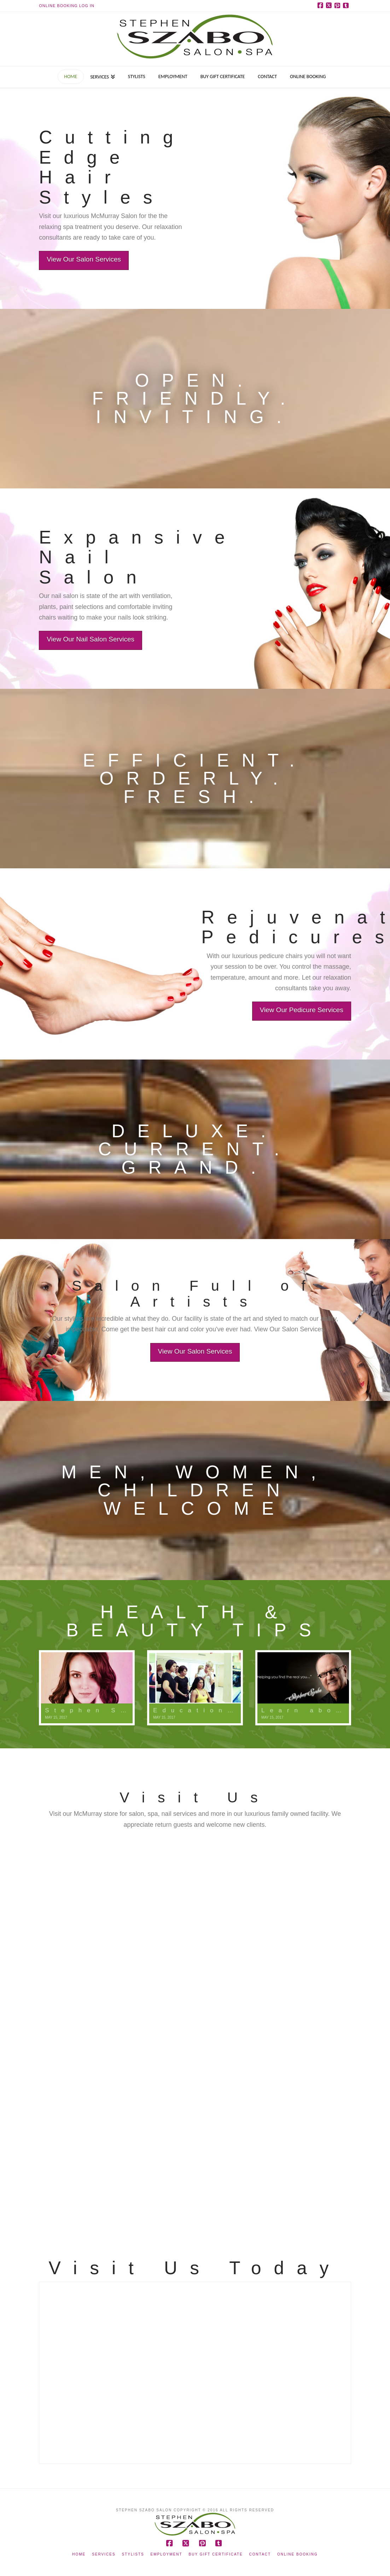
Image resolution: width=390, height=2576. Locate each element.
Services (103, 2554)
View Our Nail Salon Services (78, 639)
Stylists (133, 2554)
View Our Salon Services (84, 259)
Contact (260, 2554)
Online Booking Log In (66, 6)
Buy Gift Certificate (215, 2554)
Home (79, 2554)
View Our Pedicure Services (314, 1010)
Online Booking (297, 2554)
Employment (166, 2554)
